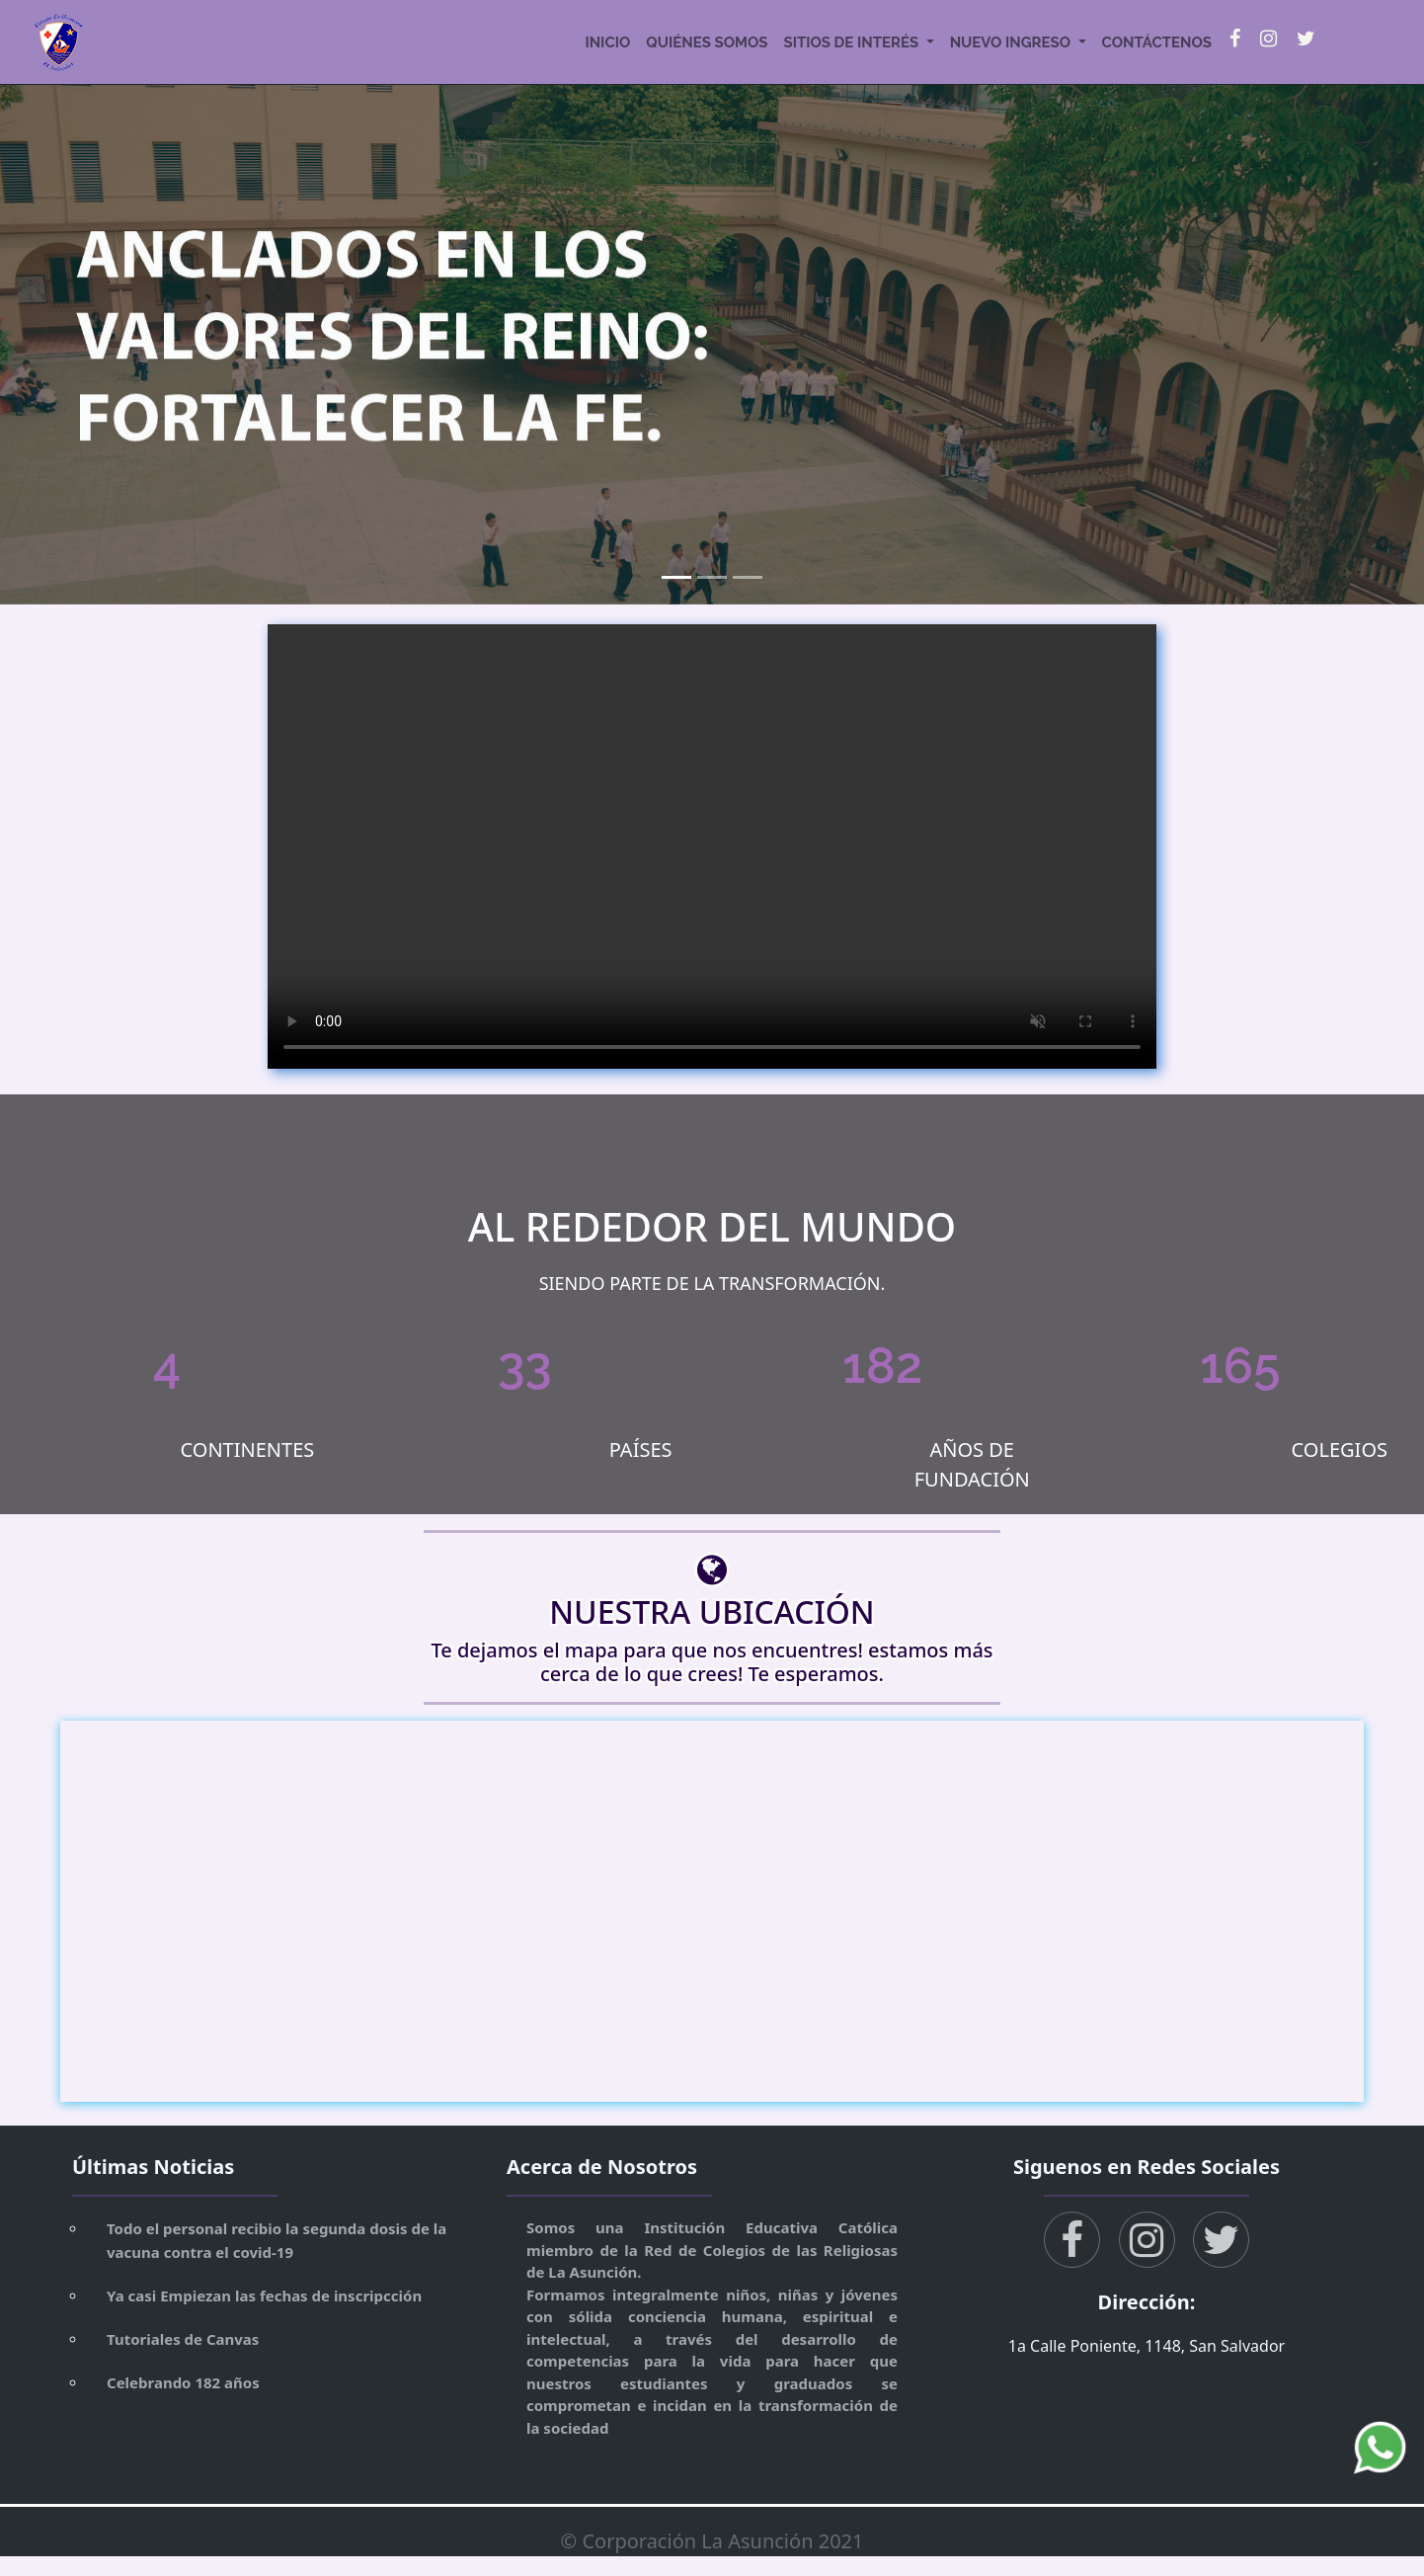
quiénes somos (706, 42)
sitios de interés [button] (852, 42)
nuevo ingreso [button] (1012, 42)
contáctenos (1157, 42)
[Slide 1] (676, 577)
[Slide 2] (712, 577)
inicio (607, 42)
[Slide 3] (747, 577)
